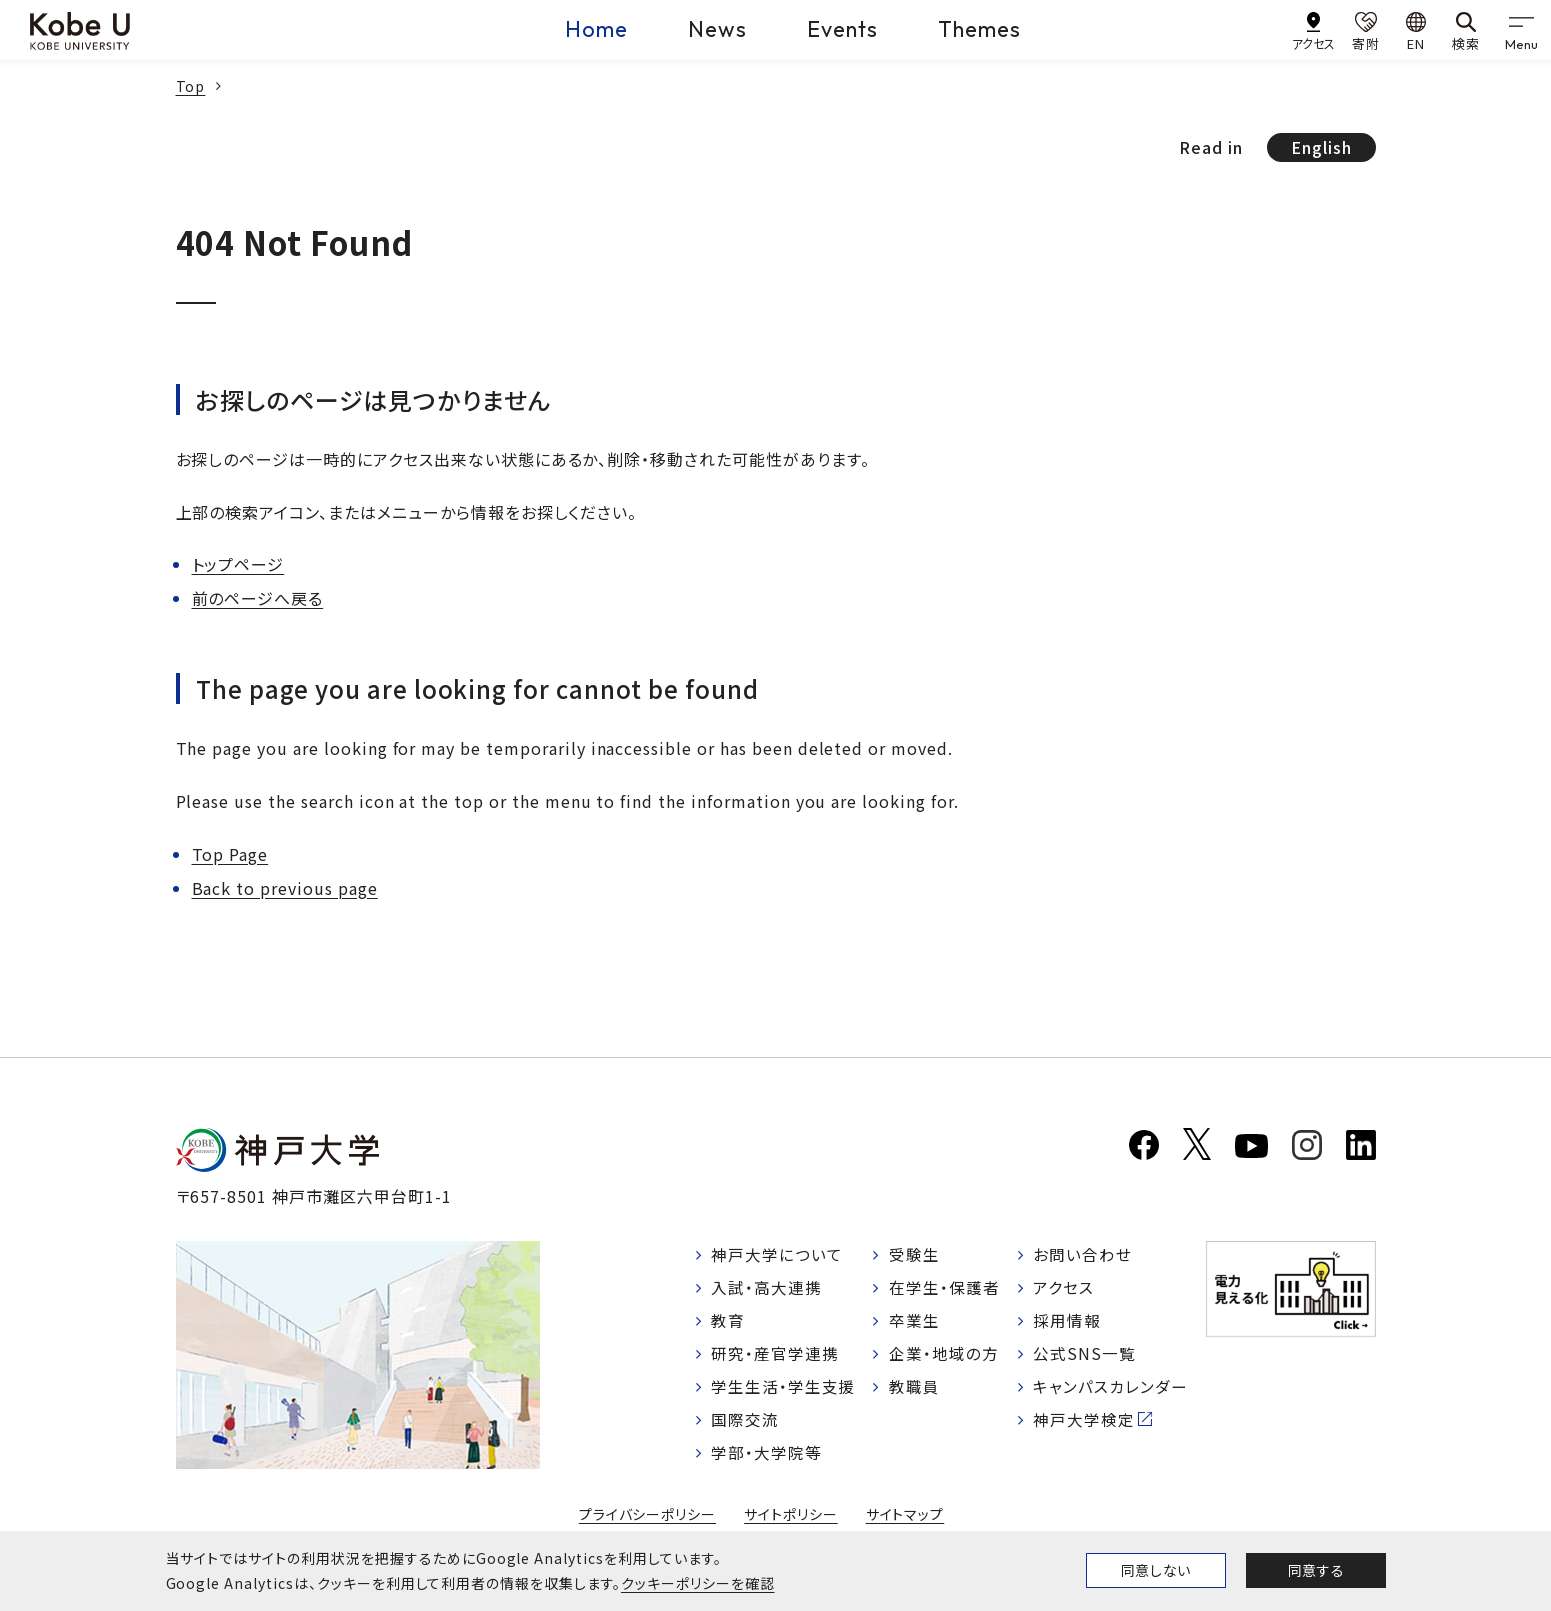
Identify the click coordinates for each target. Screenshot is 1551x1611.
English (1321, 147)
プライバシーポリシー (647, 1520)
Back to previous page (285, 888)
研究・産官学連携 (776, 1357)
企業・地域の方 (944, 1357)
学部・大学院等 (767, 1458)
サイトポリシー (791, 1520)
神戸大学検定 (1085, 1424)
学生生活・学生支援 (784, 1390)
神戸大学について (778, 1255)
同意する (1316, 1570)
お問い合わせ (1083, 1255)
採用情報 (1068, 1323)
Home (596, 29)
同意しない (1156, 1570)
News (717, 29)
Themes (979, 29)
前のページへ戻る (258, 598)
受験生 (914, 1255)
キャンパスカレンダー (1111, 1390)
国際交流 (746, 1424)
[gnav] (1521, 30)
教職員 (914, 1390)
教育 (729, 1323)
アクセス (1064, 1289)
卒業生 (914, 1323)
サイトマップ (905, 1520)
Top (191, 86)
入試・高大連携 (767, 1289)
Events (842, 29)
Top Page (230, 854)
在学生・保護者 (944, 1289)
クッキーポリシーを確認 (698, 1583)
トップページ (238, 564)
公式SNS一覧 (1085, 1357)
